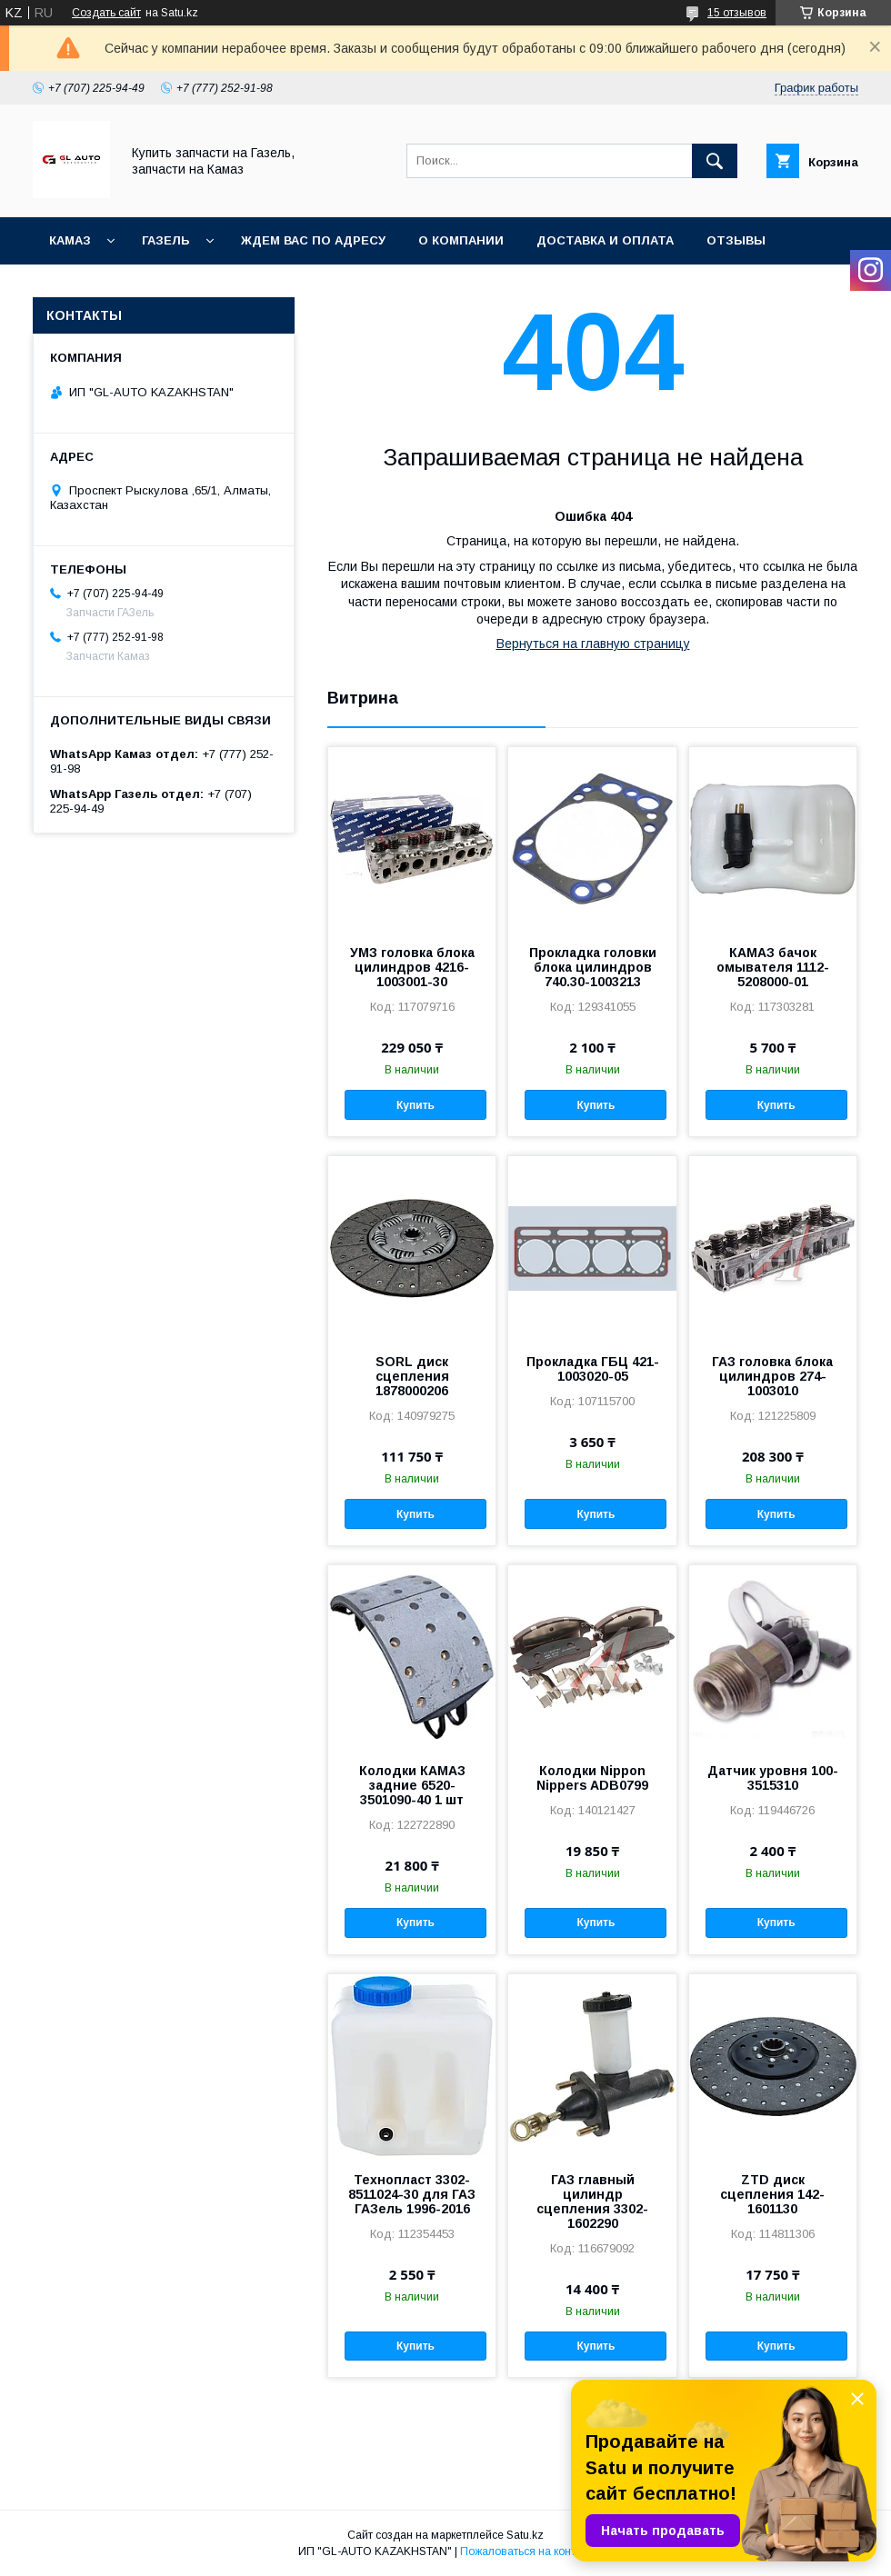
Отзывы (736, 240)
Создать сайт (106, 12)
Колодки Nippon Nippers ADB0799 (592, 1777)
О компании (461, 240)
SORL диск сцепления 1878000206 (412, 1376)
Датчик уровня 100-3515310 (772, 1777)
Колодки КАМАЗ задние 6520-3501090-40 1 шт (412, 1785)
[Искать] (714, 161)
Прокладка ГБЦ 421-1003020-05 (592, 1368)
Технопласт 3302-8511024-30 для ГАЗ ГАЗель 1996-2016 (412, 2194)
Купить (415, 1105)
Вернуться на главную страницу (593, 643)
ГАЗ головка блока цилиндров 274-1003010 (772, 1376)
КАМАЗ (70, 240)
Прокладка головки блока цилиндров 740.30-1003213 (592, 967)
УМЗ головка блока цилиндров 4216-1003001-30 (412, 967)
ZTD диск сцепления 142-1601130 (772, 2194)
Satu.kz (525, 2535)
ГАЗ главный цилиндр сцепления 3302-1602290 (592, 2201)
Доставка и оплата (605, 240)
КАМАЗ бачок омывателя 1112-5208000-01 (772, 967)
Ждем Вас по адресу (313, 240)
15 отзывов (736, 12)
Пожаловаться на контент (526, 2551)
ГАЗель (166, 240)
